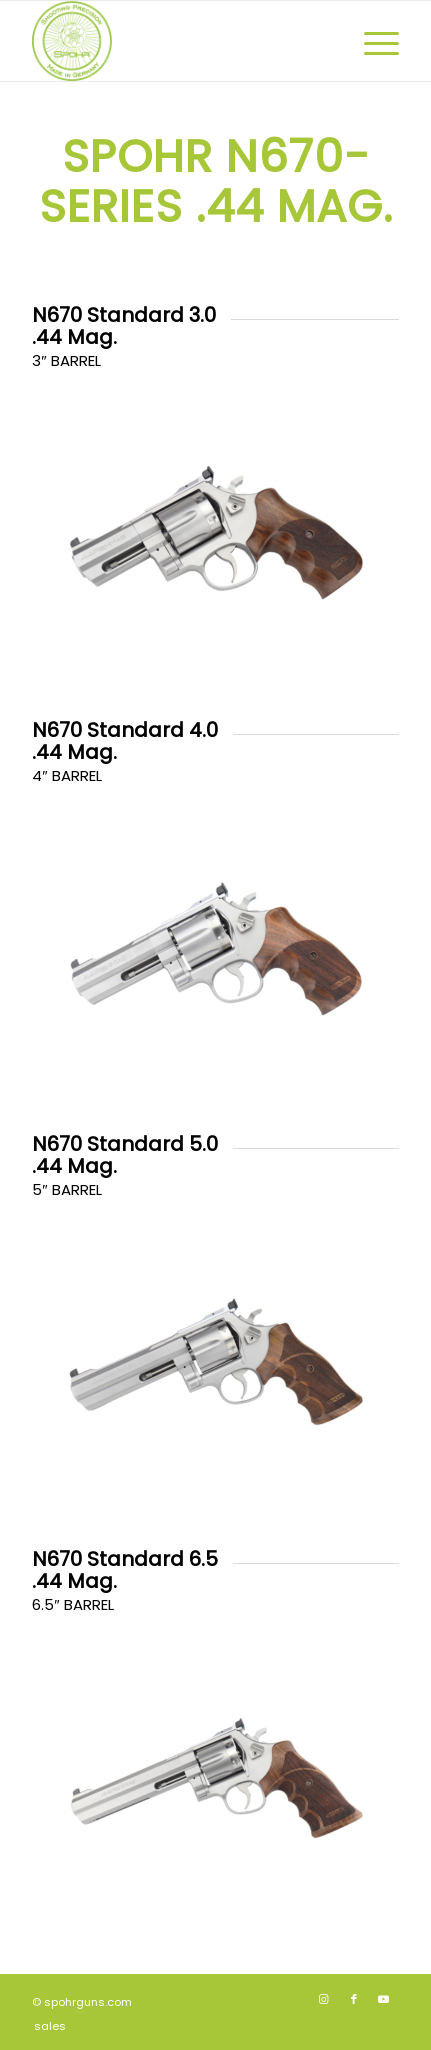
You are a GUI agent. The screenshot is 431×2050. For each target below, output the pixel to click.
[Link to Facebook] (354, 1999)
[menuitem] (371, 41)
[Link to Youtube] (384, 1999)
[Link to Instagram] (324, 1999)
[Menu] (371, 41)
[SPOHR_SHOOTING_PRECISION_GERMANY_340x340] (178, 41)
